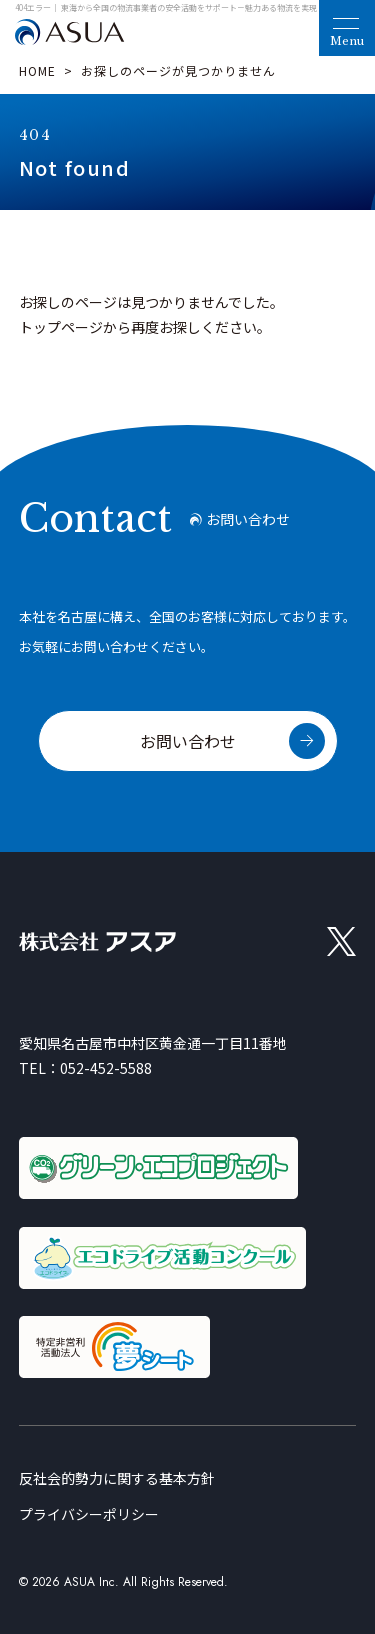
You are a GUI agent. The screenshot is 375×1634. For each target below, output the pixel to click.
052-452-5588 (106, 1068)
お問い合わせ (188, 741)
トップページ (61, 327)
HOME (37, 70)
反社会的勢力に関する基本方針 (117, 1478)
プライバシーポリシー (89, 1514)
